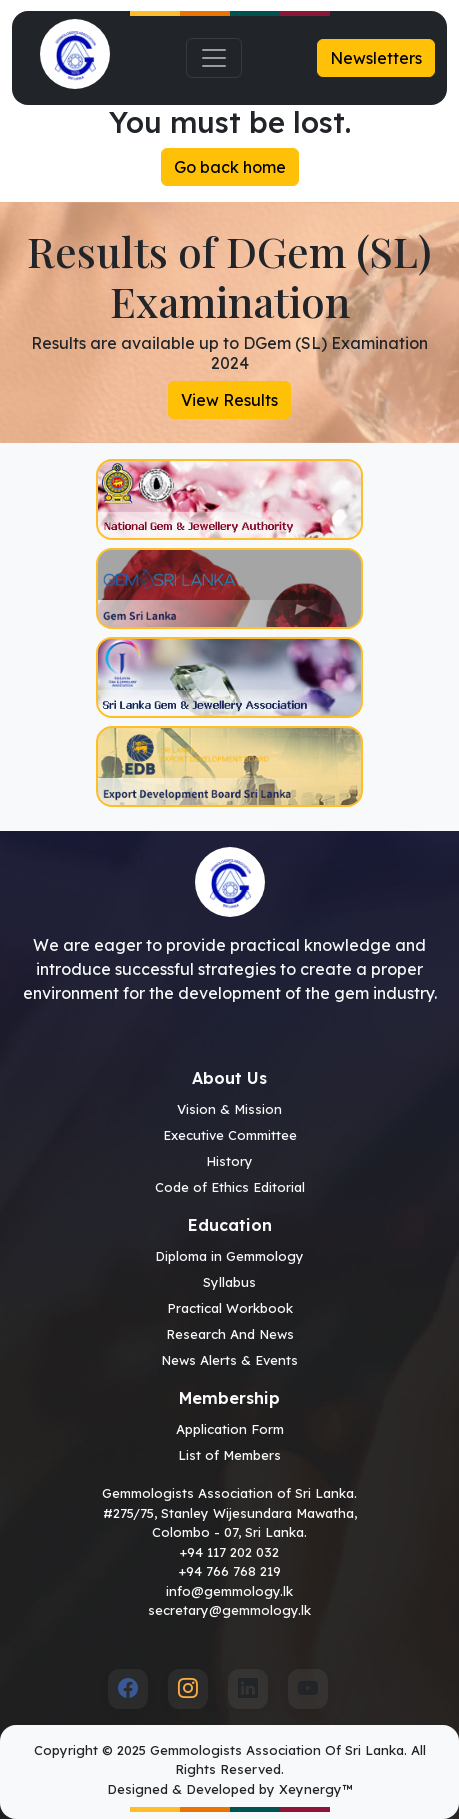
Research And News (230, 1334)
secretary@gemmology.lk (229, 1610)
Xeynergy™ (315, 1789)
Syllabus (229, 1282)
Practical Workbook (230, 1308)
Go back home (230, 167)
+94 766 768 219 (230, 1571)
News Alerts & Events (229, 1360)
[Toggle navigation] (214, 58)
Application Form (230, 1429)
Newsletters (376, 58)
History (229, 1161)
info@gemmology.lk (229, 1591)
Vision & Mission (229, 1109)
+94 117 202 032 (229, 1552)
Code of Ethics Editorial (230, 1187)
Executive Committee (230, 1135)
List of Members (229, 1455)
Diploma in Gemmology (229, 1256)
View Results (229, 400)
